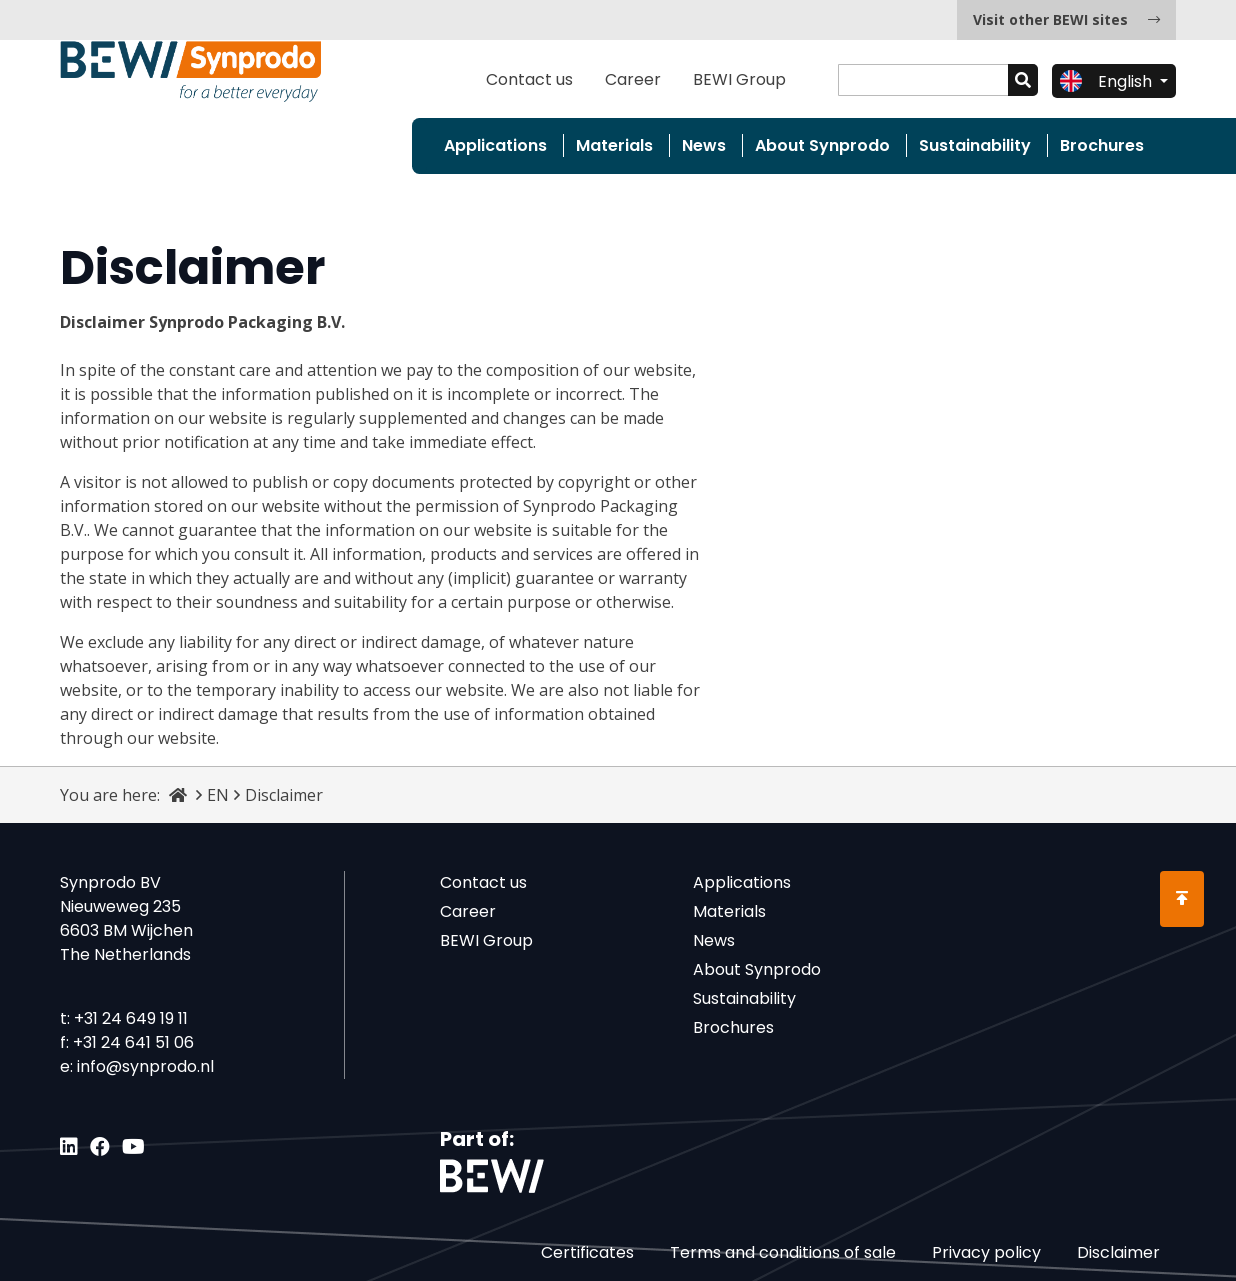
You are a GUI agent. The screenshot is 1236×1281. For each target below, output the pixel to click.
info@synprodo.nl (145, 1066)
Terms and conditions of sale (783, 1252)
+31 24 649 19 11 (131, 1018)
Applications (495, 145)
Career (633, 79)
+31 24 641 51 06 (133, 1042)
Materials (614, 145)
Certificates (587, 1252)
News (704, 145)
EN (218, 795)
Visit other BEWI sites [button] (1066, 19)
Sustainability (975, 145)
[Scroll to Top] (1182, 899)
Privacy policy (986, 1252)
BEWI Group (739, 79)
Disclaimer (1118, 1252)
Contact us (529, 79)
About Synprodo (822, 145)
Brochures (1102, 145)
